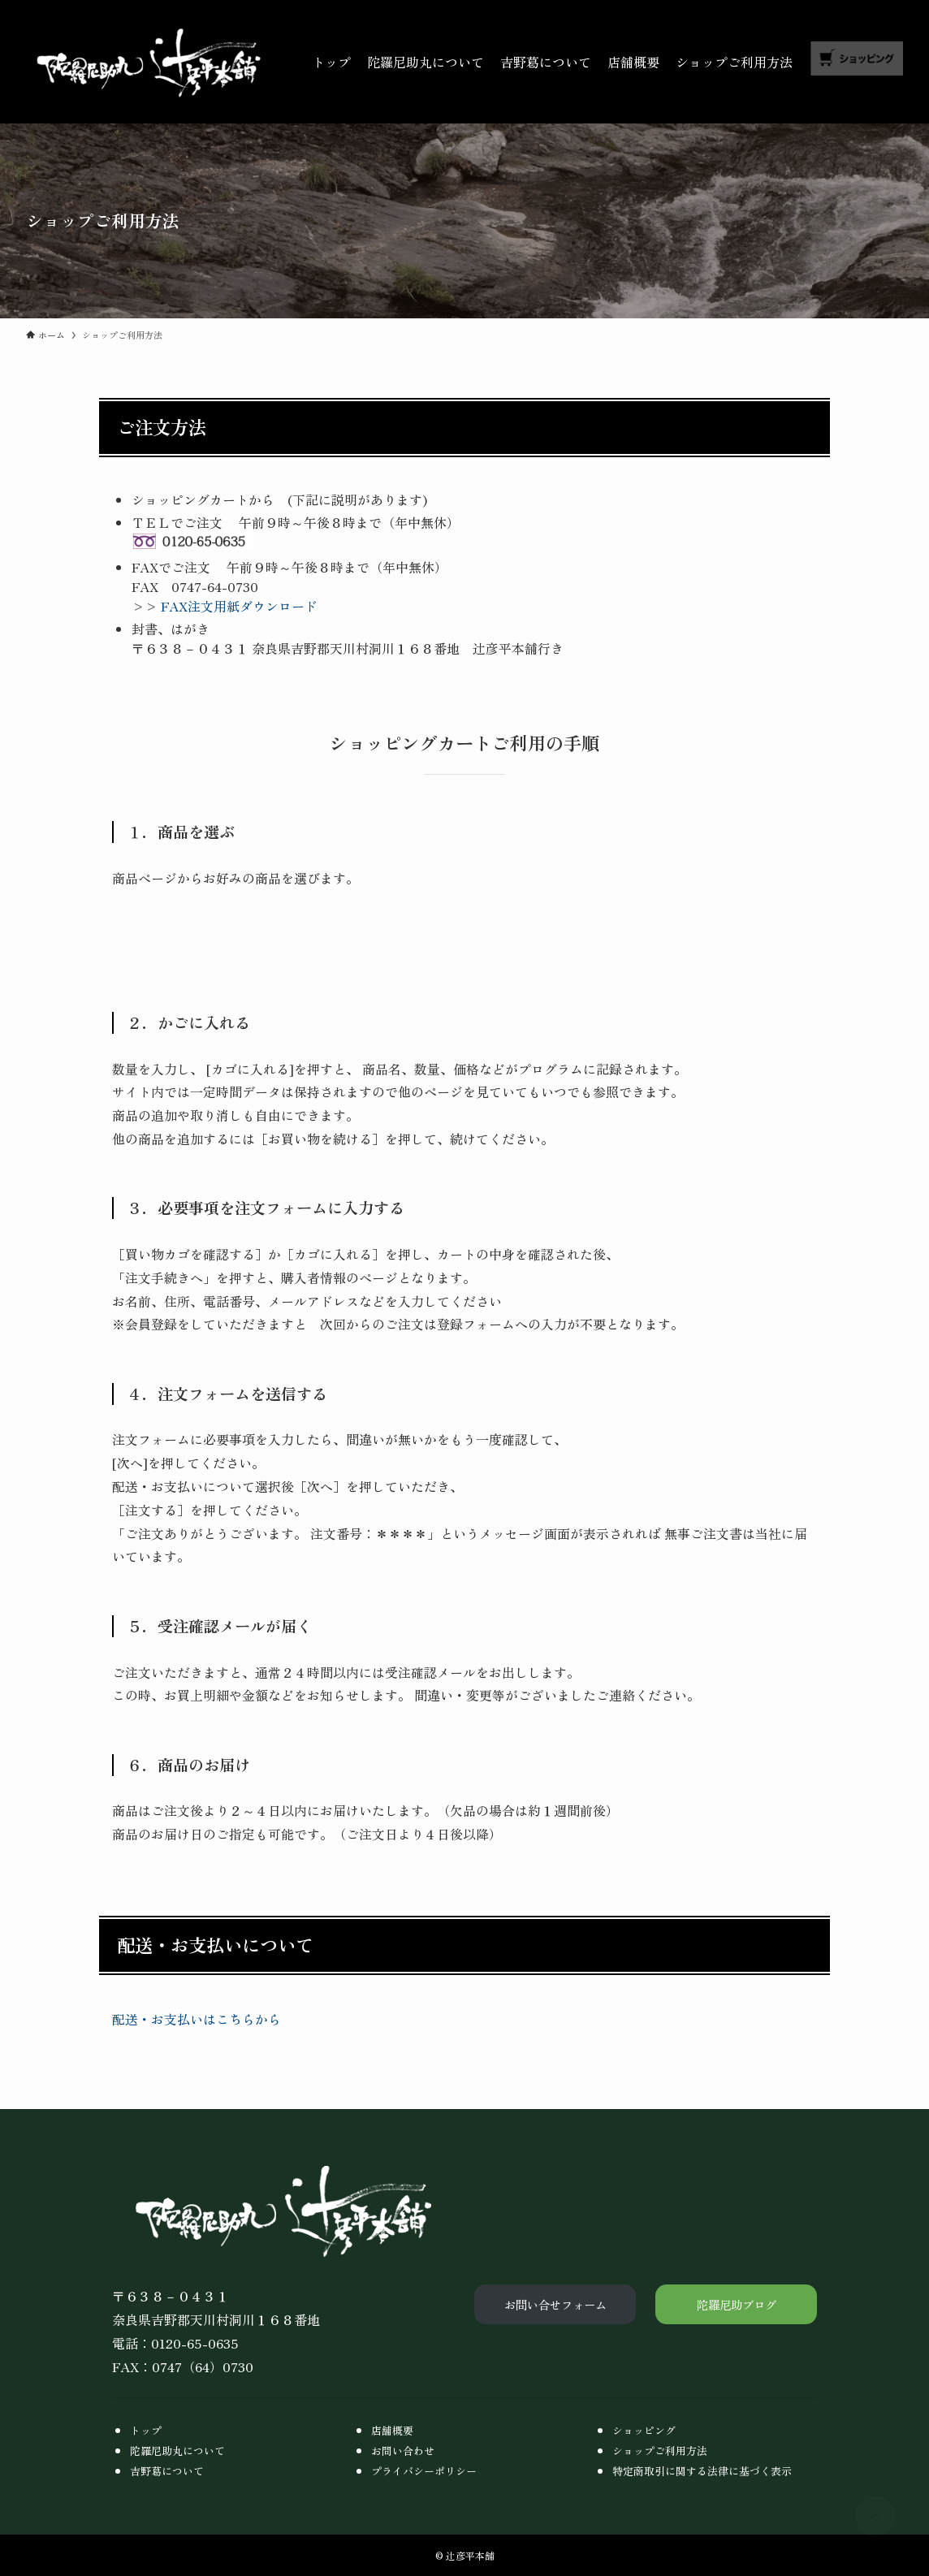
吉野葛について (167, 2471)
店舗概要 (392, 2430)
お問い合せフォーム (555, 2304)
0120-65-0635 (195, 2343)
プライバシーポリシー (424, 2471)
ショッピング (644, 2430)
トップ (146, 2430)
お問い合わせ (402, 2450)
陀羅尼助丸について (177, 2450)
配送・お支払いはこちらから (196, 2019)
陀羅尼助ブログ (736, 2304)
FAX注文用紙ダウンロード (238, 606)
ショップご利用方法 (659, 2450)
